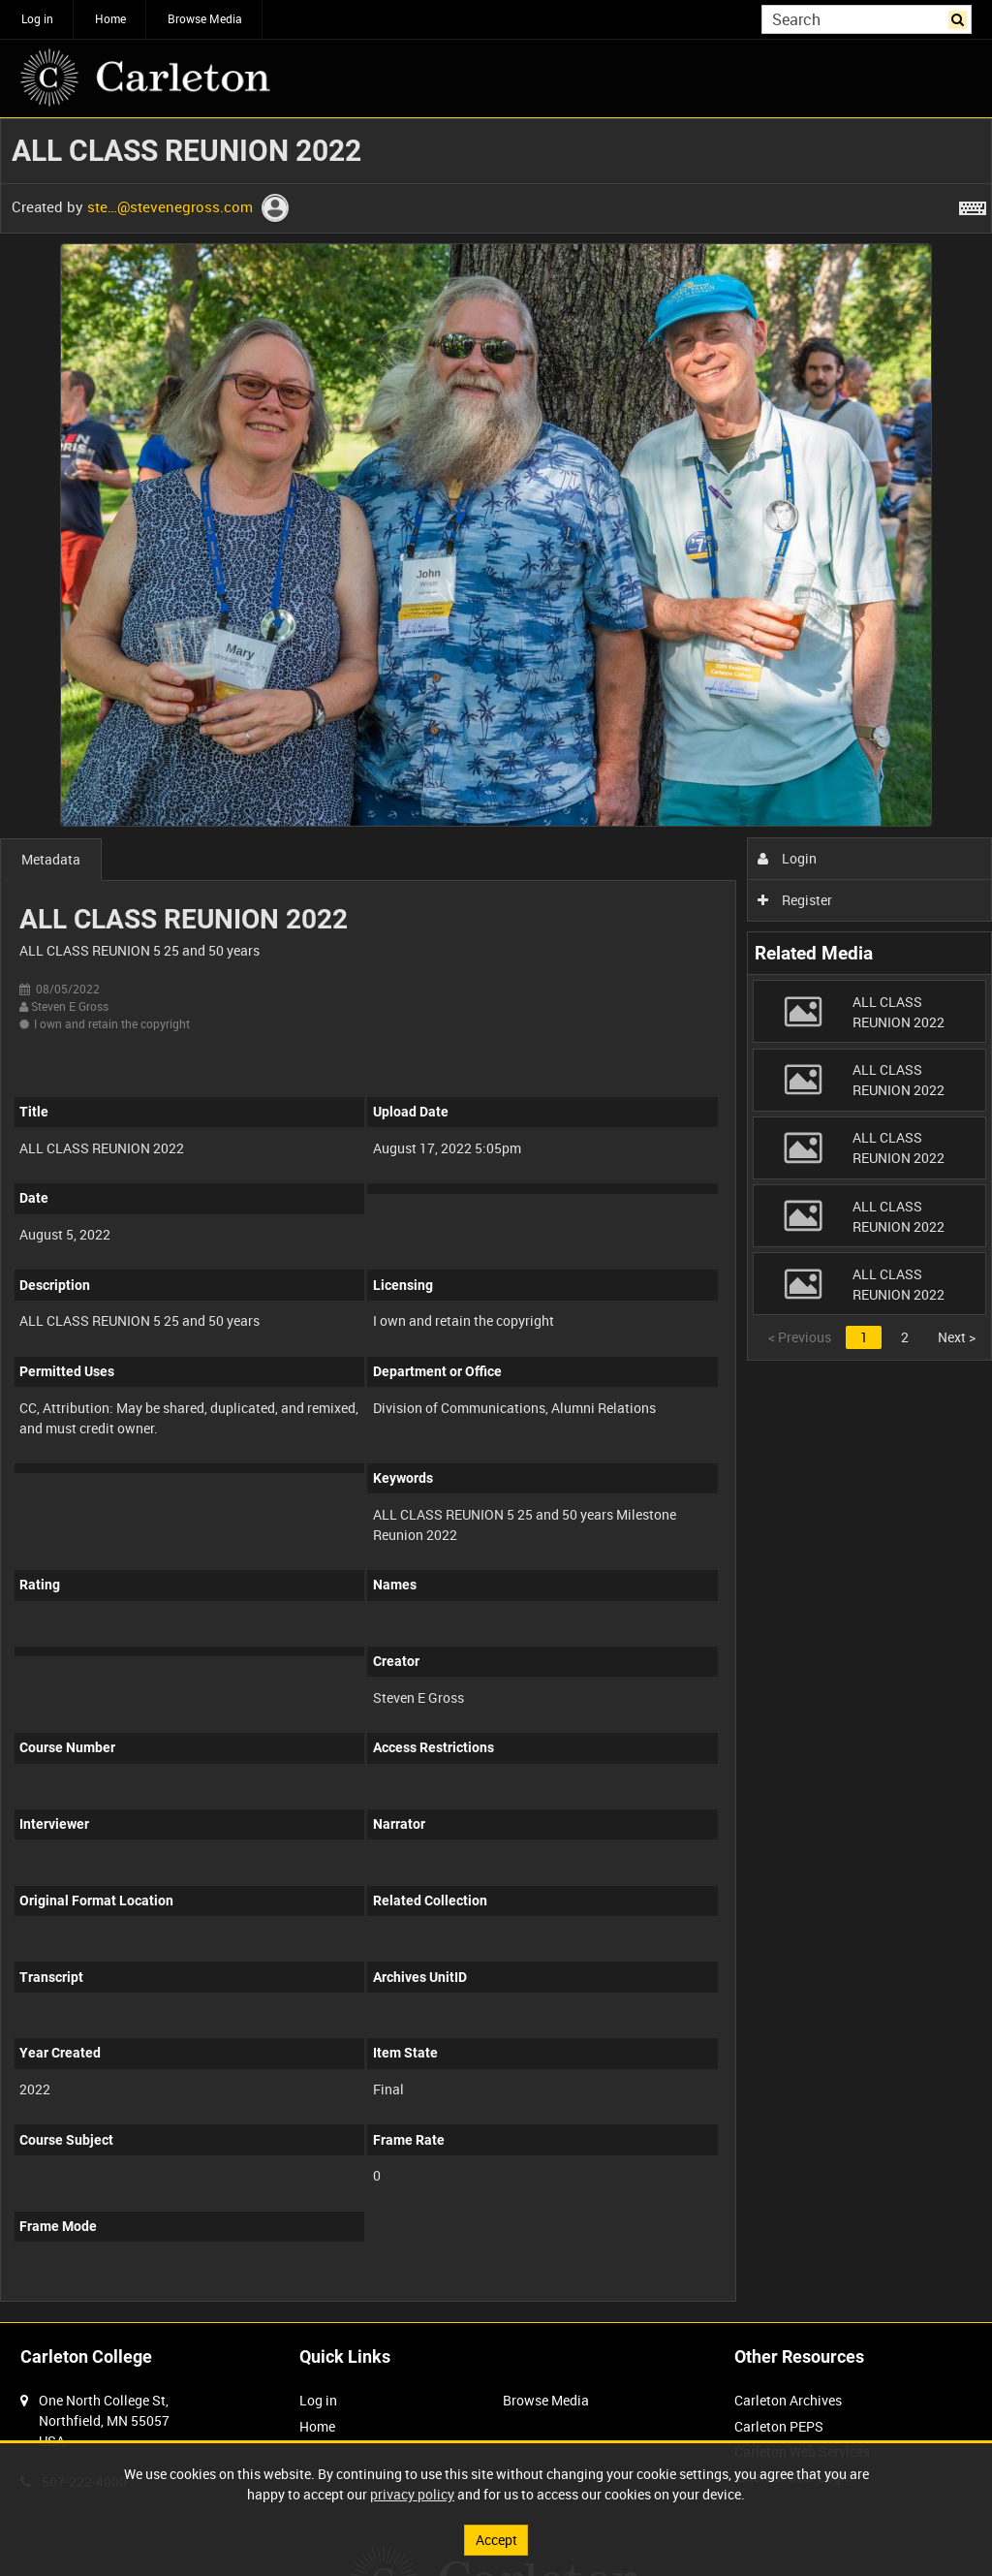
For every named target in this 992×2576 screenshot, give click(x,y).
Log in (37, 18)
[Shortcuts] (972, 204)
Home (110, 18)
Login (787, 858)
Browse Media (205, 18)
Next (957, 1337)
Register (795, 900)
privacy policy (412, 2494)
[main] (496, 1220)
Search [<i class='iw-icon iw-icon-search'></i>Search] (960, 17)
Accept (496, 2539)
